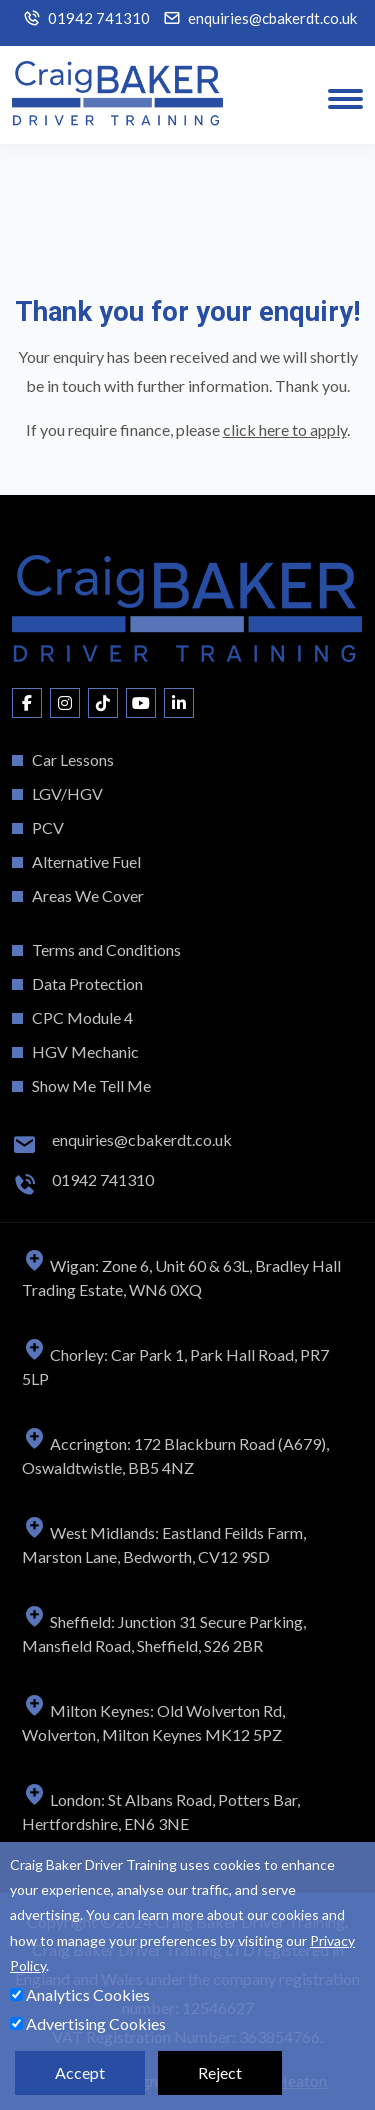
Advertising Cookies (88, 2023)
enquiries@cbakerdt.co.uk (272, 18)
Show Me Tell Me (91, 1085)
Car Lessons (73, 759)
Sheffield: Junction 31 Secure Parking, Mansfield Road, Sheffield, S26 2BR (164, 1633)
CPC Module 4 (82, 1017)
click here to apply (285, 429)
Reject (220, 2072)
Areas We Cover (88, 895)
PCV (48, 827)
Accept (80, 2072)
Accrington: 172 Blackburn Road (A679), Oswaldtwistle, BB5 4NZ (175, 1455)
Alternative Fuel (86, 861)
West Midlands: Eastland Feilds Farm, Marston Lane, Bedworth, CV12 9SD (164, 1544)
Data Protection (87, 983)
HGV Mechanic (85, 1051)
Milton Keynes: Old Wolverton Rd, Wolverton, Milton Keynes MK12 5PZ (153, 1722)
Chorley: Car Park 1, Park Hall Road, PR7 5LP (175, 1366)
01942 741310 (99, 18)
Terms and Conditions (106, 949)
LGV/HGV (67, 793)
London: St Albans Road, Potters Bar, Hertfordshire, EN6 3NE (161, 1811)
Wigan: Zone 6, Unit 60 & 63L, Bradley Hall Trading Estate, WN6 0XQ (181, 1277)
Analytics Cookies (80, 1994)
